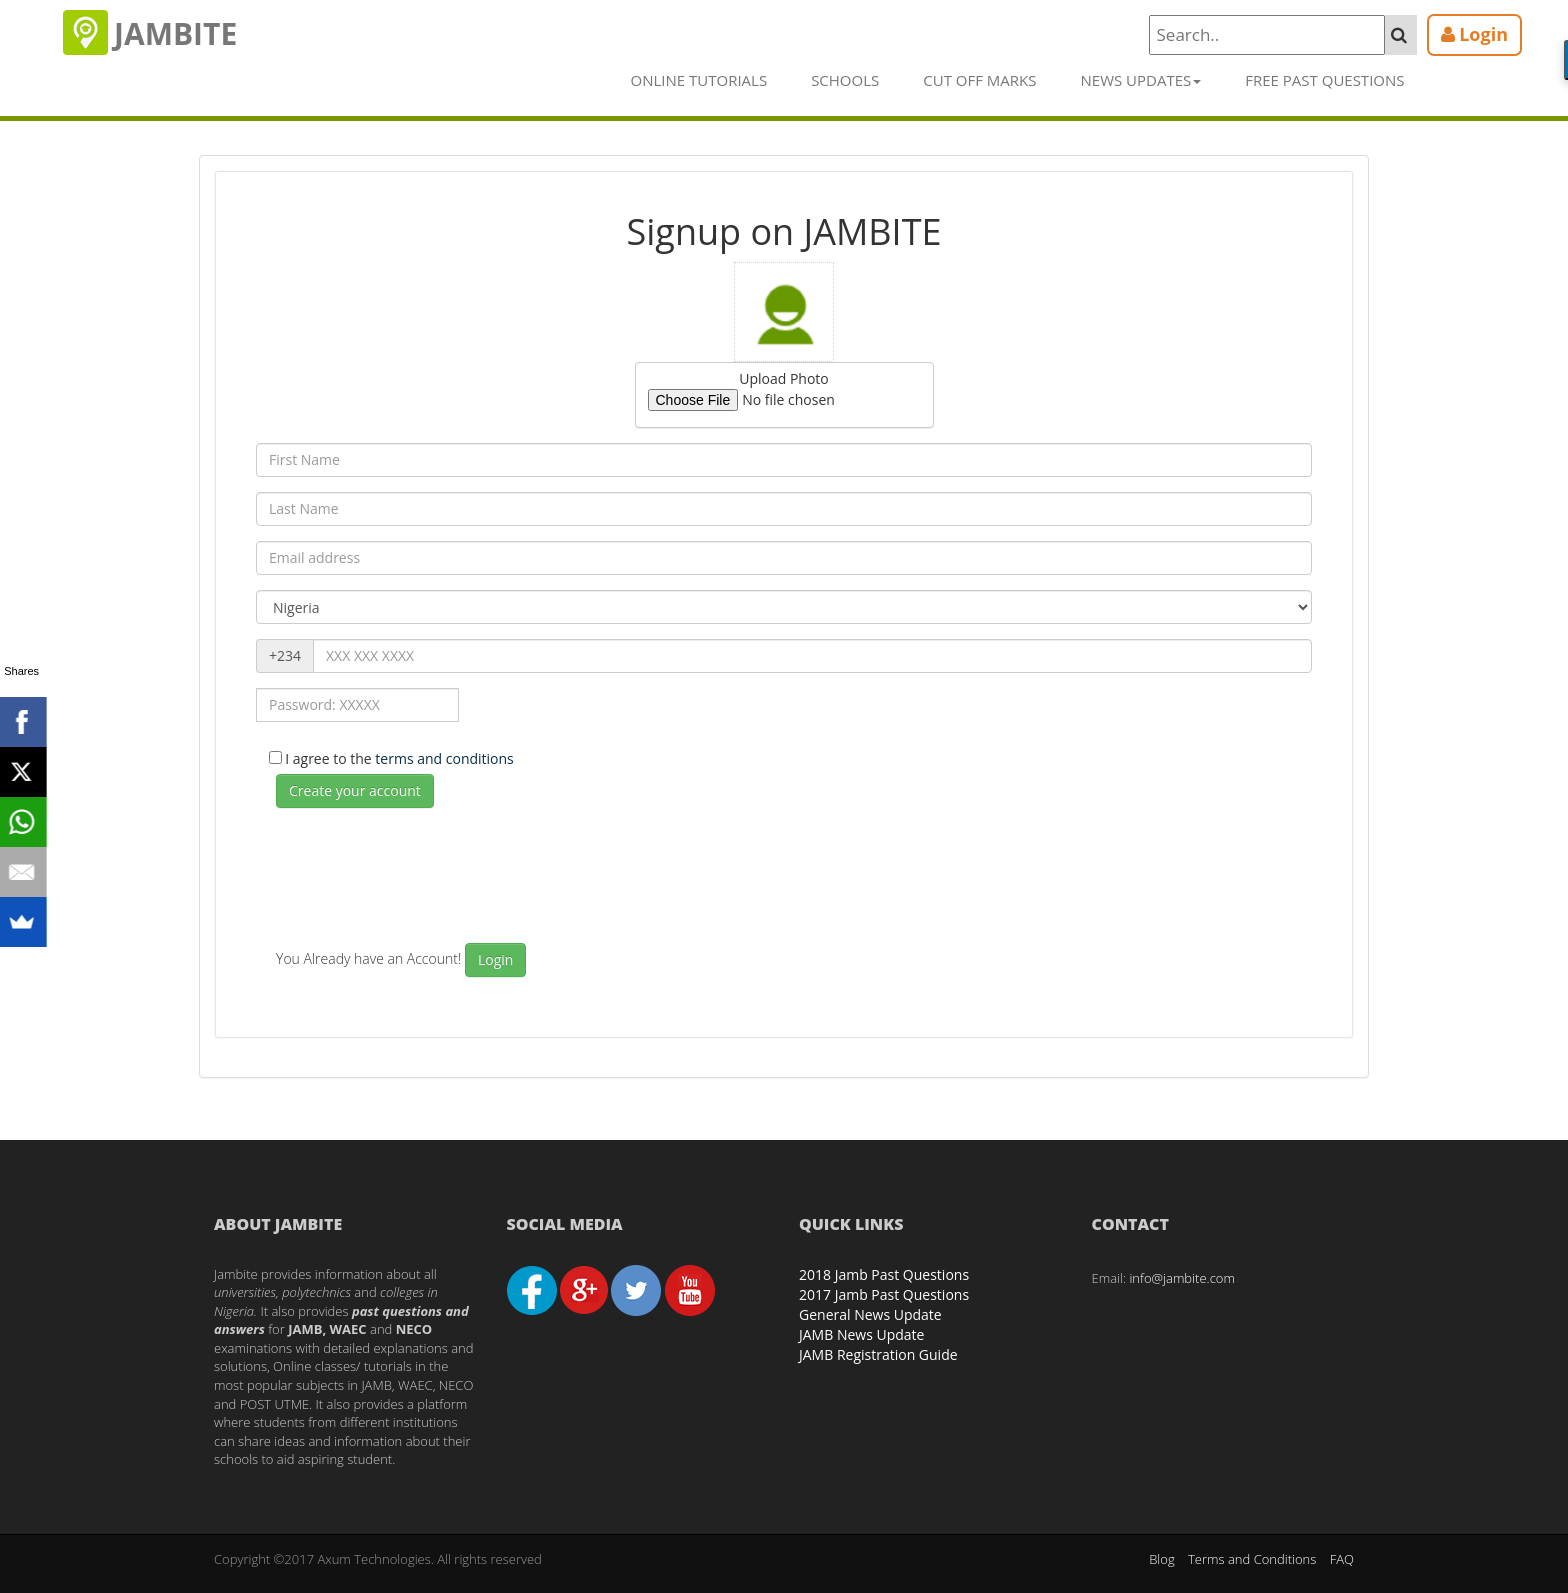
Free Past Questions (1324, 80)
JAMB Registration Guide (878, 1354)
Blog (1161, 1559)
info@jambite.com (1182, 1278)
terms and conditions (444, 758)
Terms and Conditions (1252, 1559)
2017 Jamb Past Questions (884, 1294)
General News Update (870, 1314)
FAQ (1342, 1559)
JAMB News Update (861, 1334)
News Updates (1141, 80)
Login (495, 959)
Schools (845, 80)
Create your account (355, 790)
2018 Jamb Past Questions (884, 1274)
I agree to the (401, 758)
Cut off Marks (979, 80)
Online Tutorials (699, 80)
